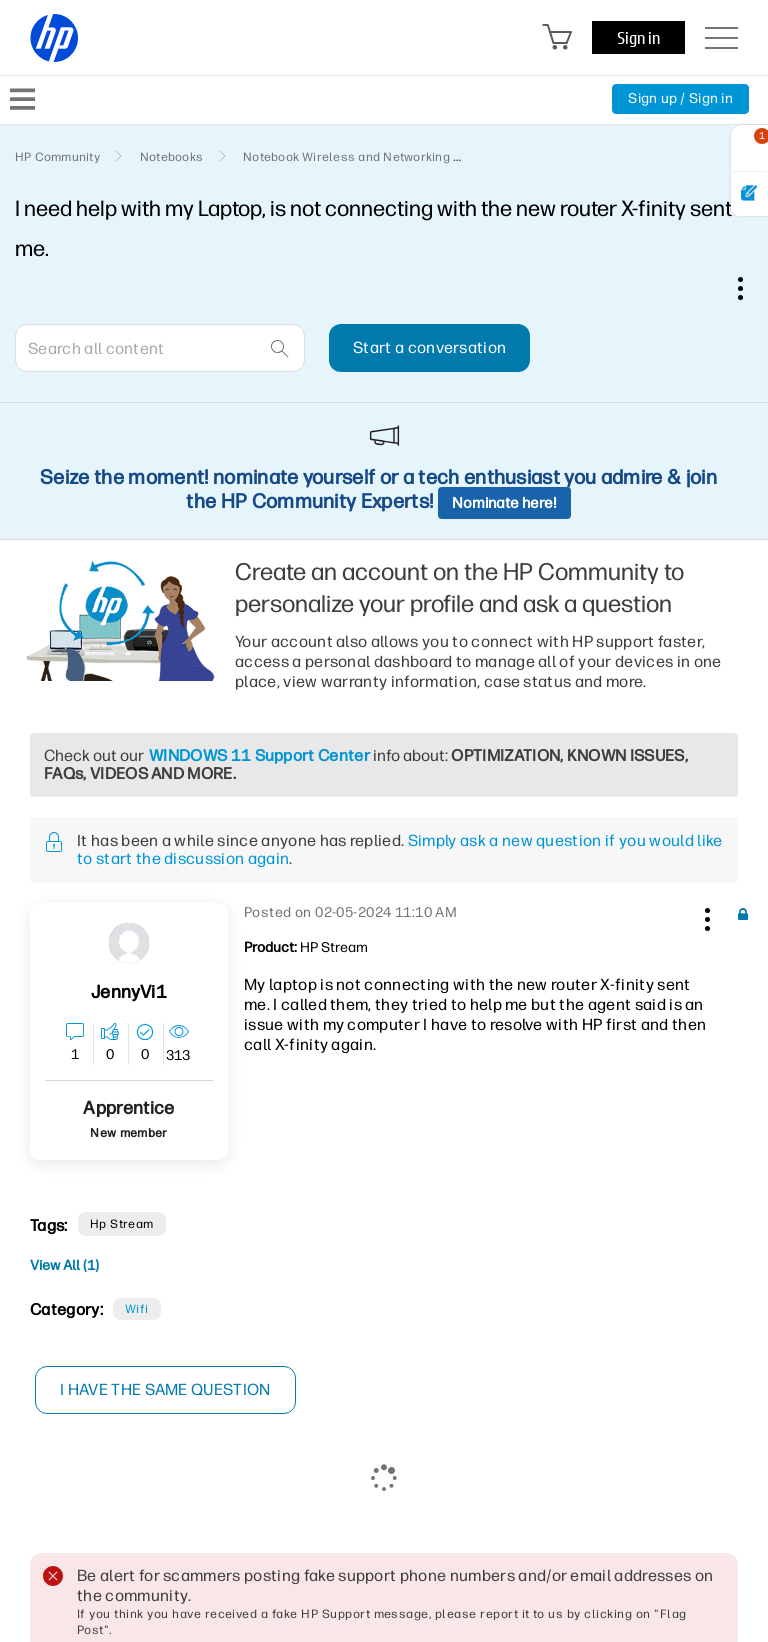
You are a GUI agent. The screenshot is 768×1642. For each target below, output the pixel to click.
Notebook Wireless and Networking (346, 157)
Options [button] (751, 288)
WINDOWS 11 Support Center (259, 755)
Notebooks (171, 157)
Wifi (137, 1309)
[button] (705, 916)
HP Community (57, 157)
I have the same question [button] (165, 1389)
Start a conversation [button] (429, 347)
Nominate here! (504, 503)
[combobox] (160, 348)
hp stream (122, 1224)
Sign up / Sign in (680, 98)
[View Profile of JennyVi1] (128, 992)
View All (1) (64, 1265)
